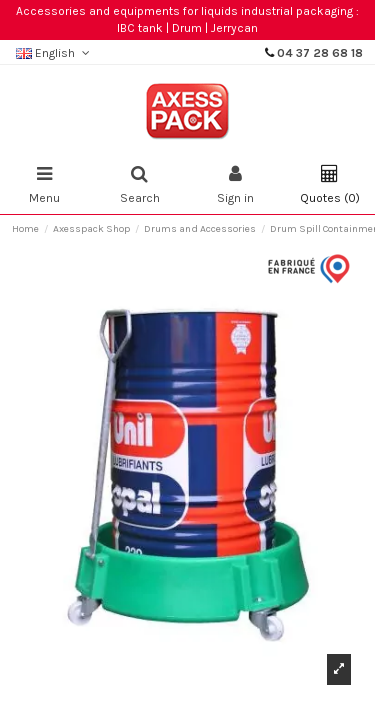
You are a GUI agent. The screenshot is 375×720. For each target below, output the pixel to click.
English (54, 53)
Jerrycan (234, 28)
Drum (187, 28)
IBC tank (140, 28)
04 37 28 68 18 (320, 53)
